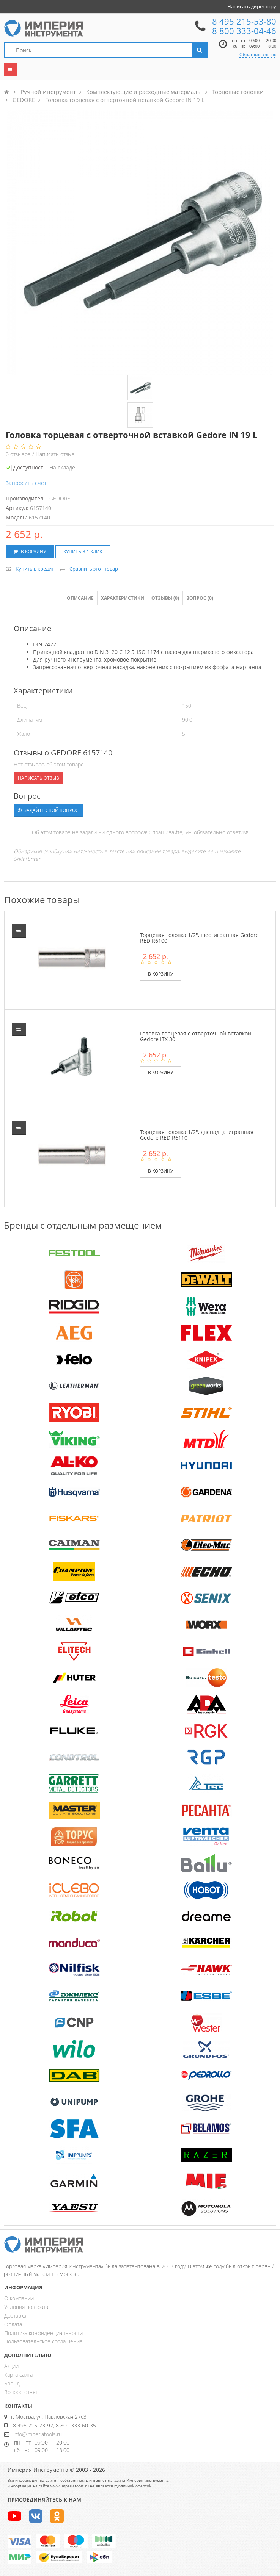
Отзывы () (165, 598)
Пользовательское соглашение (43, 2341)
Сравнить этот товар (93, 568)
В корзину (30, 551)
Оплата (13, 2324)
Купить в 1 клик (82, 551)
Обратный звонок (257, 54)
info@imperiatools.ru (37, 2434)
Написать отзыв (55, 454)
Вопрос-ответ (21, 2392)
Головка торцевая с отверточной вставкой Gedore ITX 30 (195, 1036)
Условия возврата (26, 2306)
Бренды (14, 2383)
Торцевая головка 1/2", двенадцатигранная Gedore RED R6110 (196, 1134)
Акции (11, 2366)
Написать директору (251, 6)
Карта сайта (18, 2374)
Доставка (15, 2315)
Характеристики (122, 598)
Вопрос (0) (199, 598)
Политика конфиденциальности (43, 2333)
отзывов (19, 454)
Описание (80, 598)
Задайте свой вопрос (48, 810)
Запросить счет (26, 482)
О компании (19, 2298)
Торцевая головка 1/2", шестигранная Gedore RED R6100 (199, 937)
